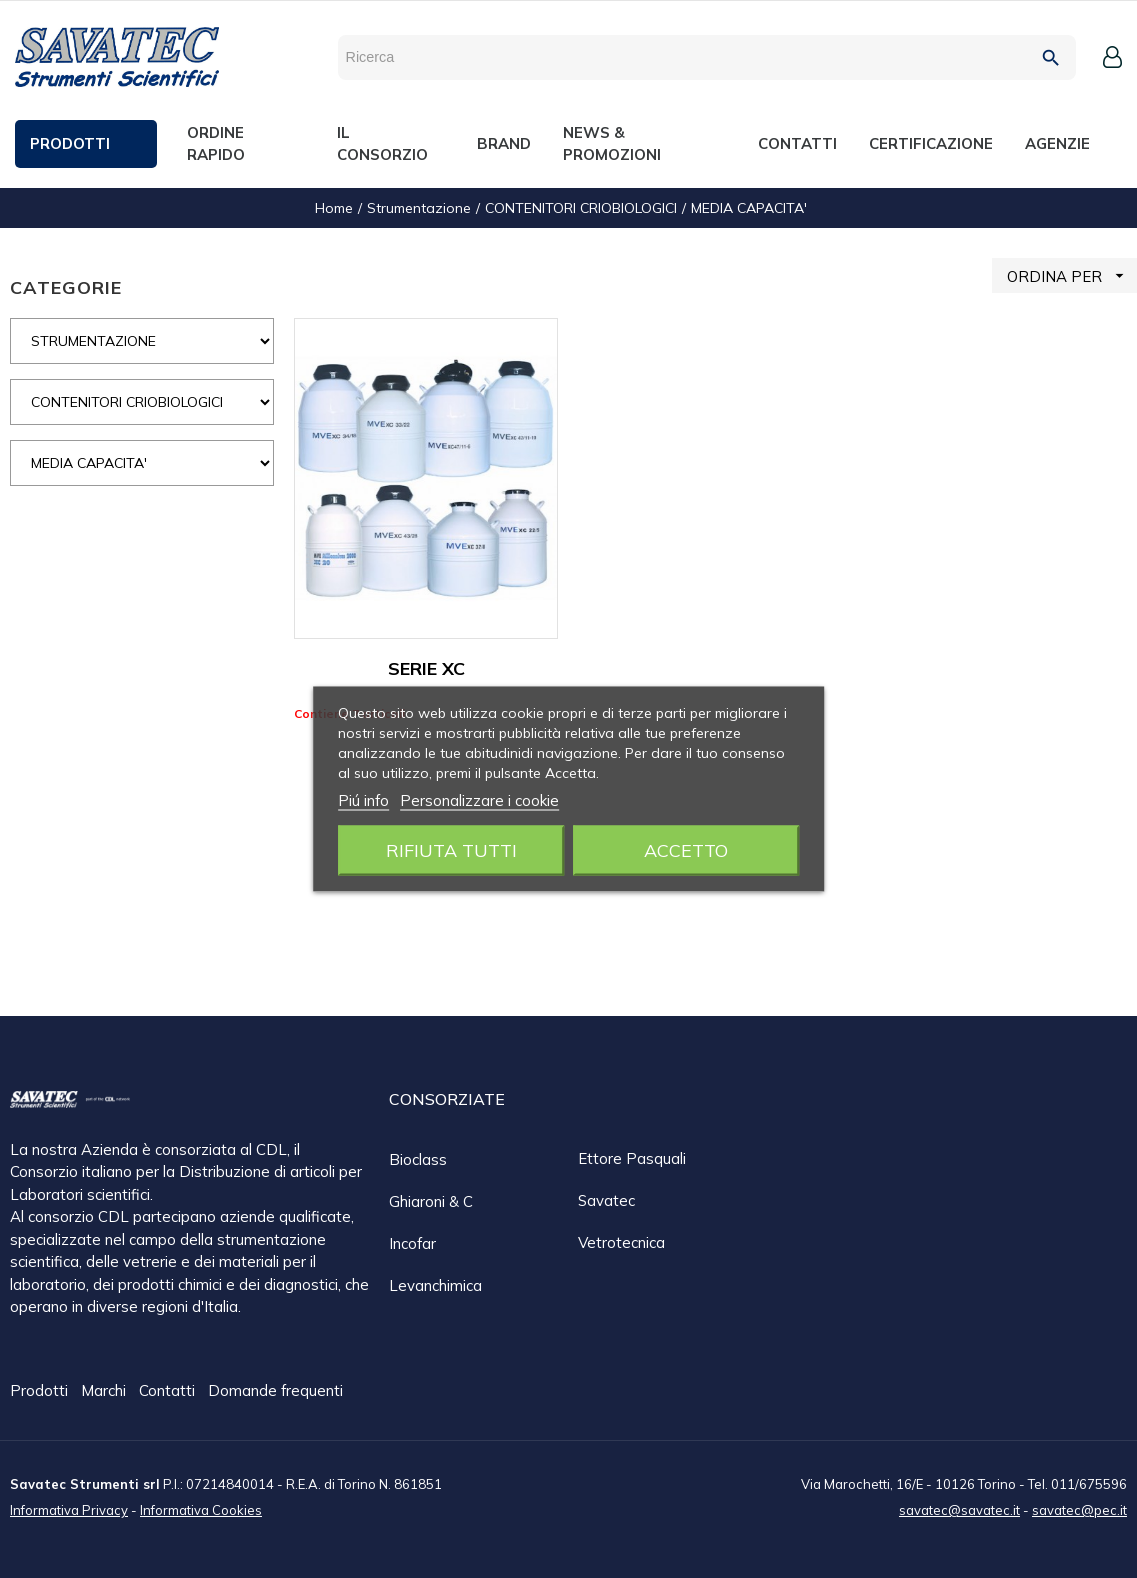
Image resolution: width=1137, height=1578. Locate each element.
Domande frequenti (275, 1391)
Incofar (412, 1243)
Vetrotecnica (621, 1242)
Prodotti (41, 1391)
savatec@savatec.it (959, 1509)
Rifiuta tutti (451, 850)
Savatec (606, 1200)
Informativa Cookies (201, 1509)
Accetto (686, 850)
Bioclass (418, 1159)
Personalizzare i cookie (479, 800)
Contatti (169, 1391)
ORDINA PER (1072, 275)
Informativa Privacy (69, 1509)
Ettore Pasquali (632, 1158)
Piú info (363, 800)
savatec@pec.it (1079, 1509)
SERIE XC (426, 668)
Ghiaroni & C (431, 1201)
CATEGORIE (66, 287)
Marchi (105, 1391)
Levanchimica (435, 1285)
